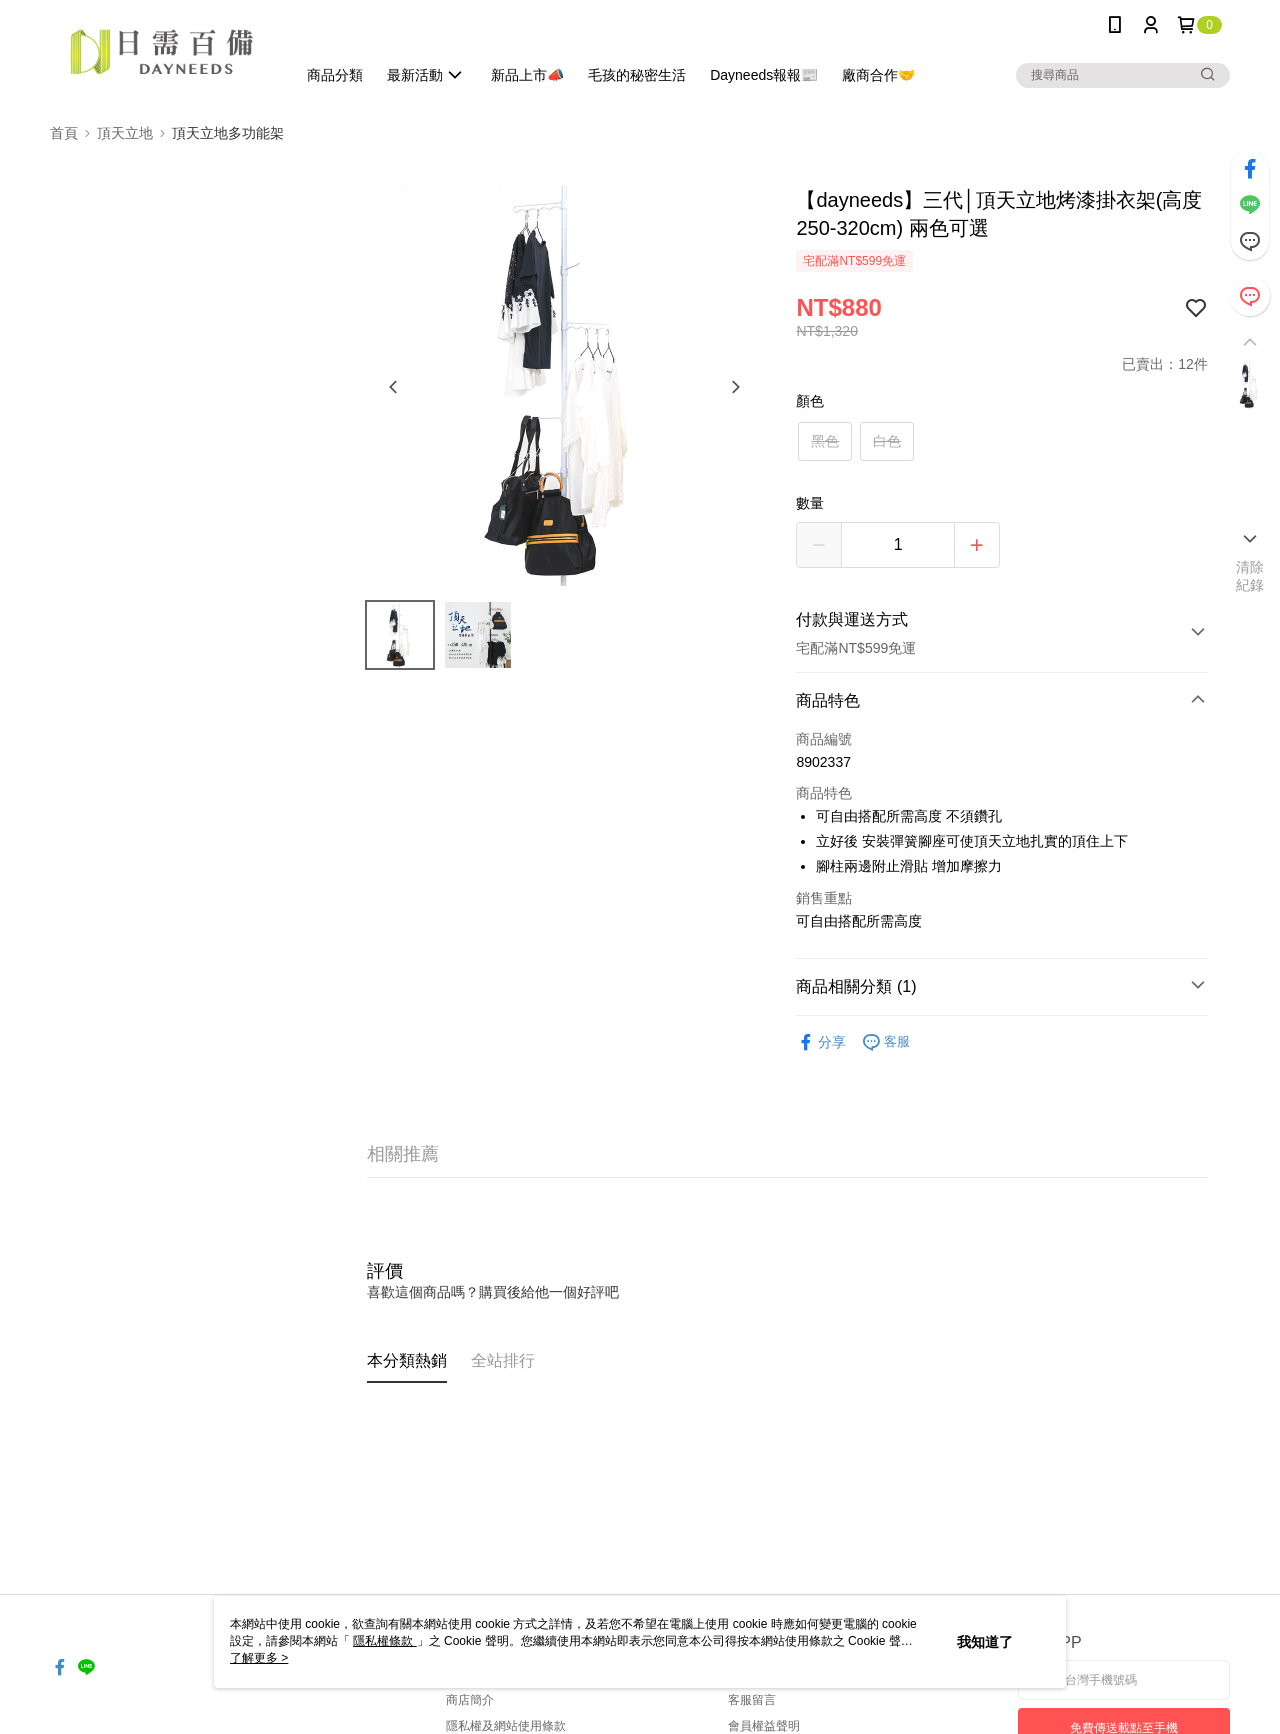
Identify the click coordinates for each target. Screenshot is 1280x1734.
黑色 (825, 441)
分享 (821, 1042)
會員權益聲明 (764, 1726)
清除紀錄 (1250, 576)
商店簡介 (470, 1700)
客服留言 (752, 1700)
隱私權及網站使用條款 (506, 1726)
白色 (887, 441)
